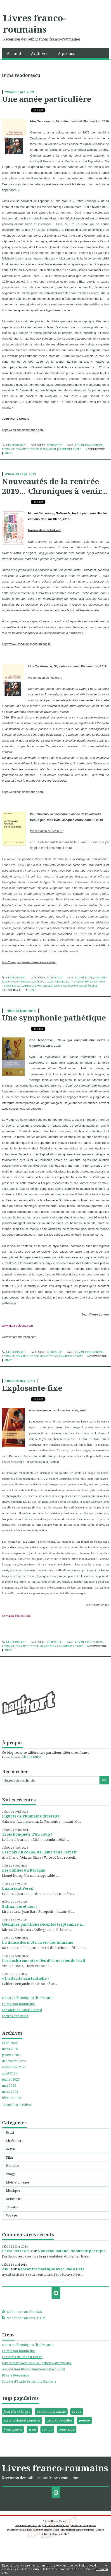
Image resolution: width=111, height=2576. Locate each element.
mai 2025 (9, 2086)
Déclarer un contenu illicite (19, 2529)
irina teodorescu (27, 449)
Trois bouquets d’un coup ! (27, 1834)
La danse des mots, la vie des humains (37, 1942)
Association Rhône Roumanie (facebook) (33, 2369)
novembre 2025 (14, 2067)
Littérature (14, 2140)
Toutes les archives (17, 2105)
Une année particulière (46, 99)
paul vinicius (45, 985)
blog (66, 2534)
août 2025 (9, 2073)
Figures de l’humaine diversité (30, 1816)
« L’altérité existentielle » (26, 1978)
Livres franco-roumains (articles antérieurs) (37, 2363)
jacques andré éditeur (82, 985)
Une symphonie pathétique (54, 1017)
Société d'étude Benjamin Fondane (29, 2381)
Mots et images (17, 2182)
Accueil (14, 53)
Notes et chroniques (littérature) (28, 1998)
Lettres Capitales (15, 2016)
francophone (13, 2429)
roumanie (67, 2429)
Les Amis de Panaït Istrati (22, 2357)
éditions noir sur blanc (82, 981)
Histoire (12, 2165)
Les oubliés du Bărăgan (23, 1870)
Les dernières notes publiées (56, 2525)
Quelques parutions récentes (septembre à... (43, 1924)
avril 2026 (10, 2043)
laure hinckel (56, 981)
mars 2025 (10, 2092)
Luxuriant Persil (17, 1888)
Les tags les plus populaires (83, 2525)
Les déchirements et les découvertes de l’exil (43, 1960)
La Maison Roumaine (18, 2004)
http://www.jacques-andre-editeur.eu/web (29, 962)
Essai (10, 2132)
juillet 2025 (11, 2079)
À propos (66, 53)
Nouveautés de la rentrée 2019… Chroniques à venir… (55, 486)
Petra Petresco (16, 2250)
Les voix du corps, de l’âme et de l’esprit (39, 1852)
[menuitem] (14, 53)
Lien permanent (14, 445)
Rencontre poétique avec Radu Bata (51, 2269)
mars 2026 (10, 2049)
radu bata (60, 985)
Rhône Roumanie (15, 2375)
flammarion (48, 449)
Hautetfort (63, 2521)
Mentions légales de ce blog (46, 2529)
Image (11, 2174)
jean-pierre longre (17, 2411)
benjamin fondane (51, 2411)
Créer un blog (49, 2521)
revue (76, 2411)
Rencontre (14, 2199)
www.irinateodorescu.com (19, 1337)
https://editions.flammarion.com (23, 430)
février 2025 (11, 2098)
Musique (13, 2190)
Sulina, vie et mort (19, 1906)
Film (9, 2157)
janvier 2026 (11, 2055)
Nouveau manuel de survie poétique (72, 2250)
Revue (11, 2149)
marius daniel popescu (22, 2420)
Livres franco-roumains (34, 23)
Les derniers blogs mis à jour (28, 2525)
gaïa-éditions (49, 1356)
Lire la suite (31, 1756)
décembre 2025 (14, 2061)
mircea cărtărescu (33, 981)
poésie (84, 2420)
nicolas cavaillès (60, 2420)
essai (32, 2429)
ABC (6, 2269)
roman (47, 2429)
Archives (39, 53)
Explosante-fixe (32, 1388)
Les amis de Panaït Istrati (22, 2010)
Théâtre (12, 2207)
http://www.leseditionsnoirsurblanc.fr (26, 644)
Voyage (11, 2215)
